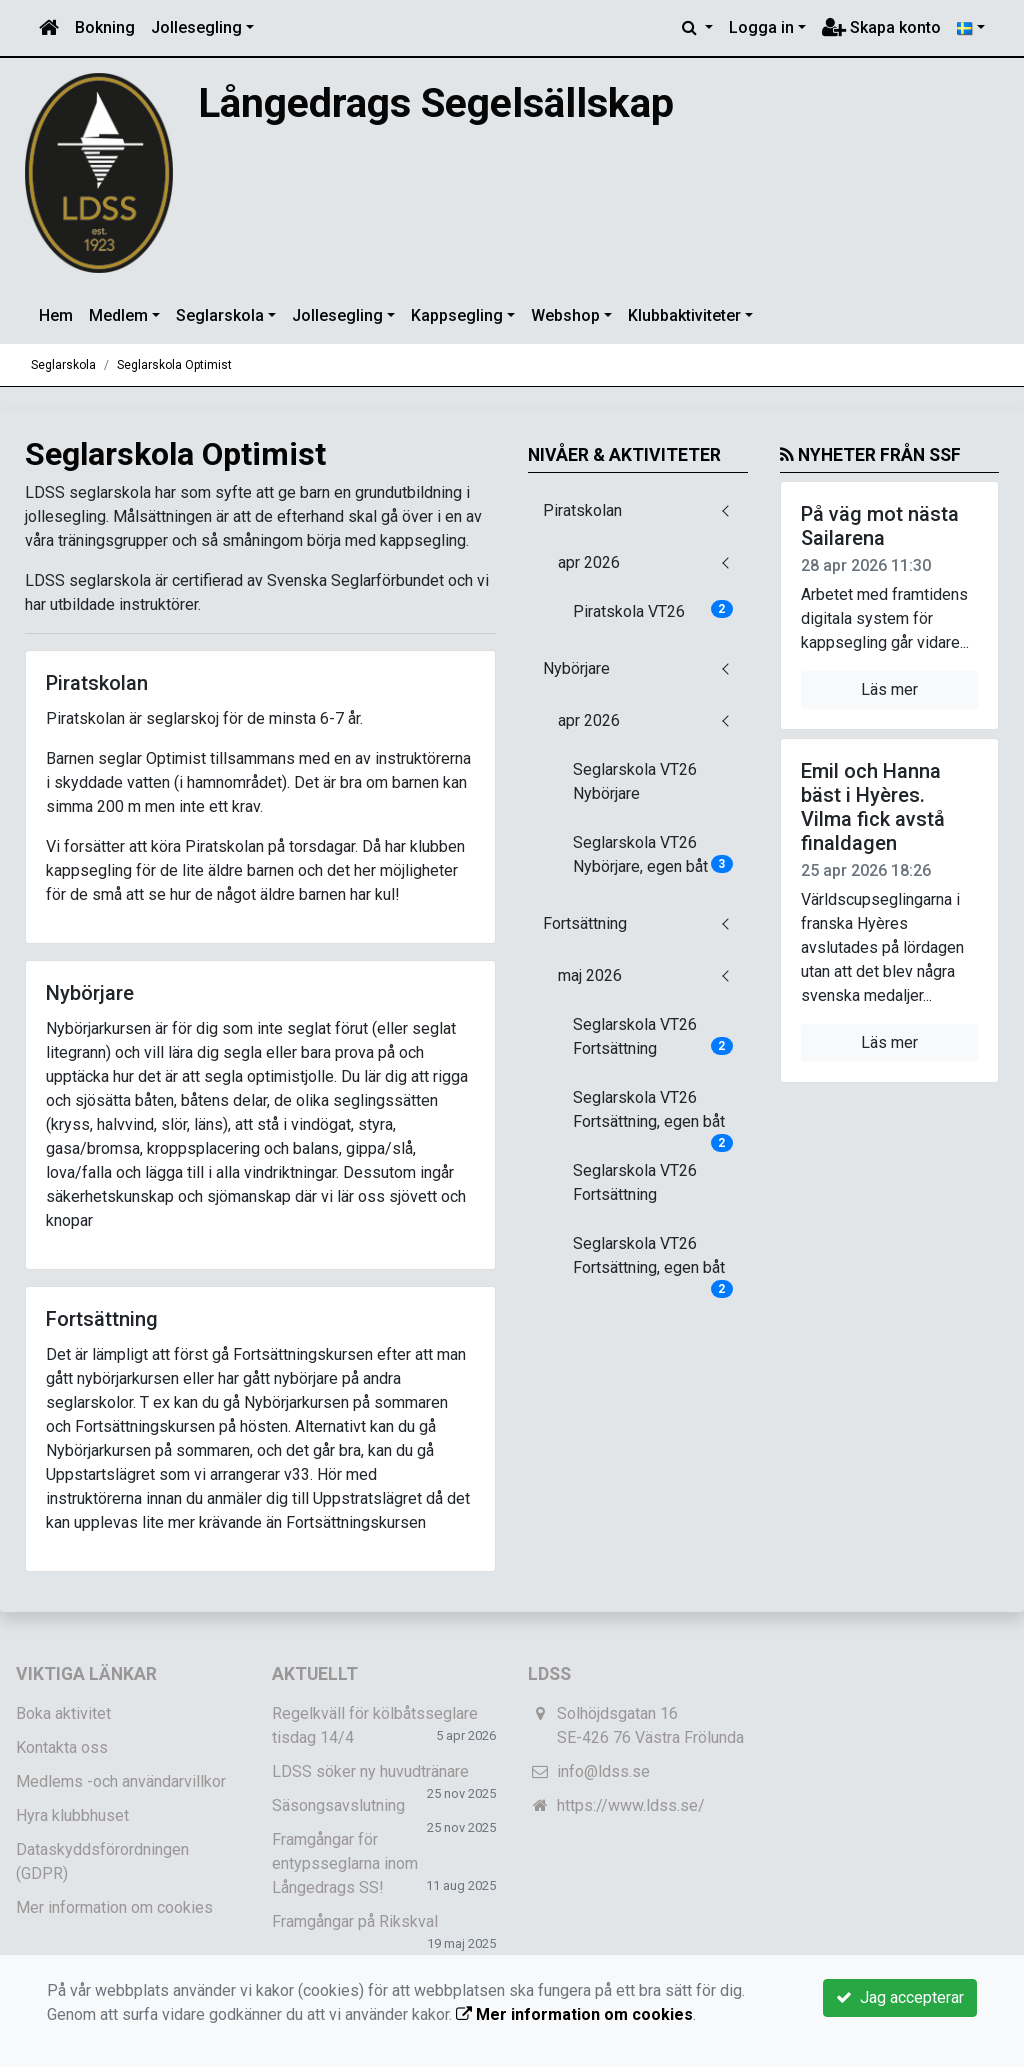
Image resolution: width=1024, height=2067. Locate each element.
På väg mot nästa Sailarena (880, 526)
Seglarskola (220, 315)
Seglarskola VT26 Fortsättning (653, 1036)
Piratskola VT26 (653, 610)
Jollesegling (196, 27)
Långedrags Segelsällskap (438, 103)
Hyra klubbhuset (72, 1815)
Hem (56, 315)
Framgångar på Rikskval (355, 1921)
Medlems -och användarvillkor (121, 1781)
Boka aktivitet (63, 1713)
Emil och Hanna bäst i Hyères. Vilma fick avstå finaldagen (873, 807)
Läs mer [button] (889, 689)
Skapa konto (881, 27)
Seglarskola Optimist (174, 365)
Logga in (761, 27)
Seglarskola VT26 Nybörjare (635, 781)
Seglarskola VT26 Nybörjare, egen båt (653, 854)
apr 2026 (589, 562)
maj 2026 (590, 975)
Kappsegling (457, 315)
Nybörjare (576, 668)
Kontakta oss (62, 1747)
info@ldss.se (603, 1771)
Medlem (118, 315)
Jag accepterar (900, 1997)
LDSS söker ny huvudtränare (370, 1771)
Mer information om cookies (114, 1907)
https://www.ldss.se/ (631, 1805)
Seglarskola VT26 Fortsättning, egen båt (653, 1116)
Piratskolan (582, 510)
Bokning (105, 27)
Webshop (565, 315)
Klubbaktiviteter (684, 315)
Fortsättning (585, 923)
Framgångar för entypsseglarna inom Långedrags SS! (345, 1863)
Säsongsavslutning (338, 1805)
